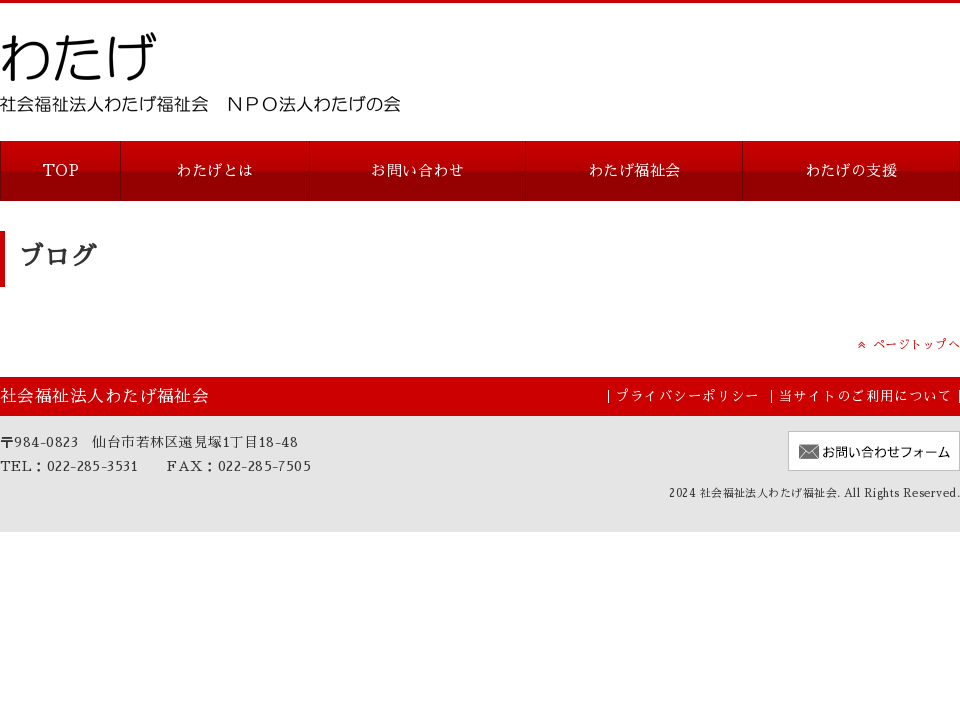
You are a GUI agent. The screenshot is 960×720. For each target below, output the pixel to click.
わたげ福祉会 (634, 170)
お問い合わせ (417, 170)
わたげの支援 (851, 170)
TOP (60, 170)
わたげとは (214, 170)
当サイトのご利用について (865, 396)
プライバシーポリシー (687, 396)
